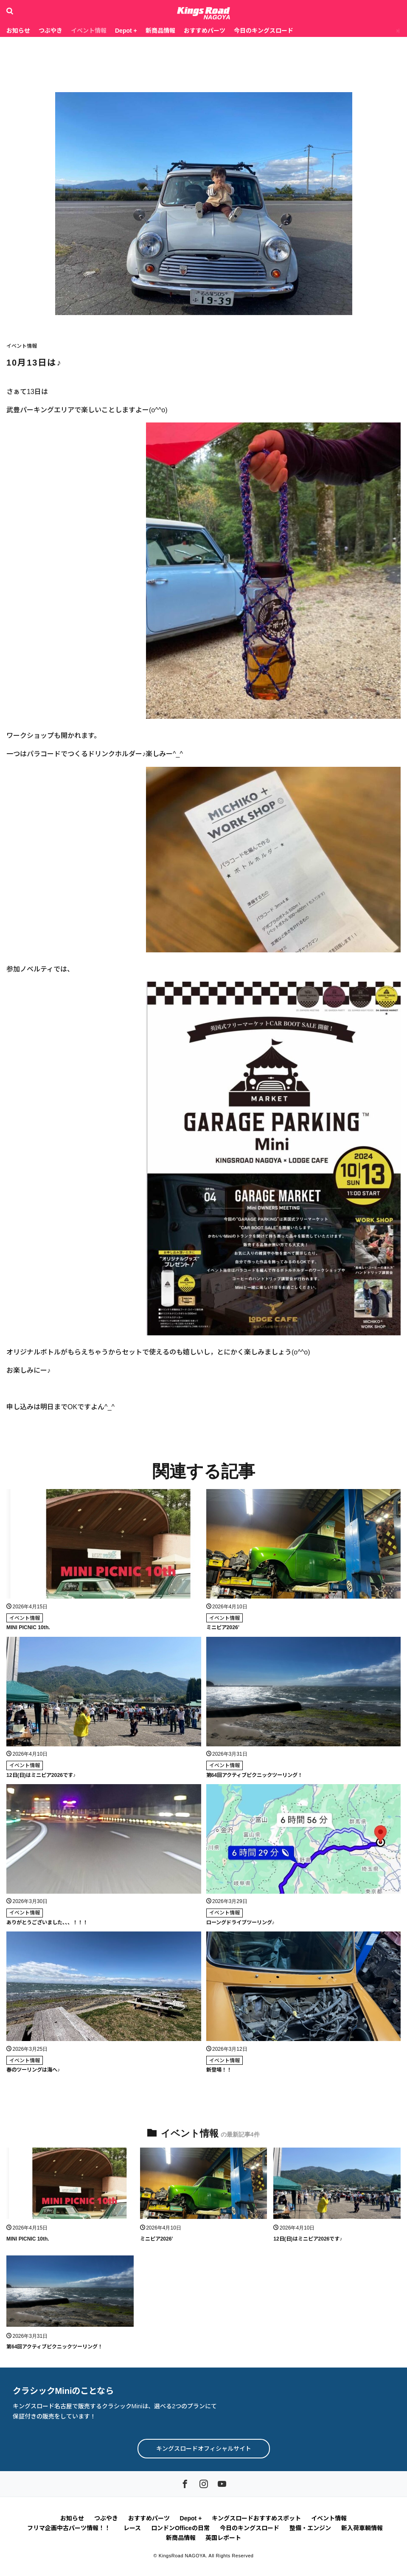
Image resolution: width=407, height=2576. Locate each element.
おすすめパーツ (204, 30)
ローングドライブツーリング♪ (240, 1922)
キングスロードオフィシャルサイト (203, 2447)
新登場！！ (219, 2069)
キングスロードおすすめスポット (256, 2517)
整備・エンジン (310, 2527)
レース (132, 2527)
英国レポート (223, 2537)
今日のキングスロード (263, 30)
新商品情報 (160, 30)
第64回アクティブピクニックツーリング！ (254, 1775)
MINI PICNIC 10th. (27, 1627)
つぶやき (50, 30)
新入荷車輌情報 (362, 2527)
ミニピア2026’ (222, 1627)
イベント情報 (89, 30)
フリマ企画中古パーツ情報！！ (70, 2527)
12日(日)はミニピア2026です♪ (40, 1775)
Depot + (126, 30)
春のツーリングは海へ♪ (33, 2069)
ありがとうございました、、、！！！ (47, 1922)
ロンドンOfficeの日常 (180, 2527)
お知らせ (18, 30)
